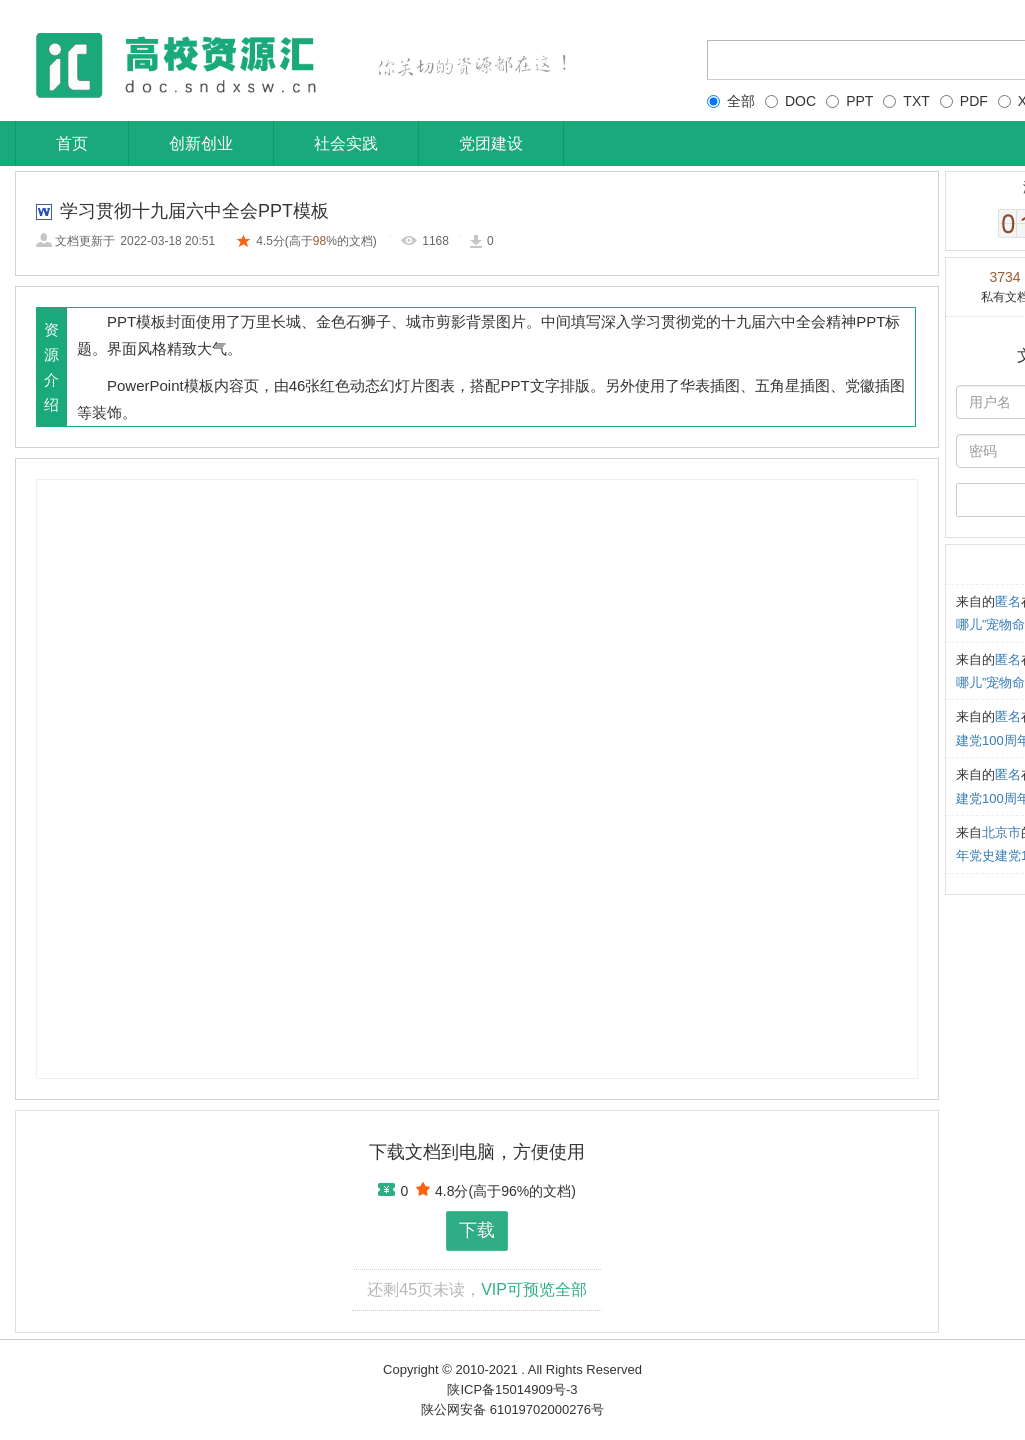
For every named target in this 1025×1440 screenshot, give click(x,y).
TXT (906, 101)
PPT (849, 101)
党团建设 (491, 143)
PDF (964, 101)
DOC (790, 101)
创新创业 (201, 143)
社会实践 (346, 143)
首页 (72, 143)
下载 (477, 1230)
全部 (731, 101)
